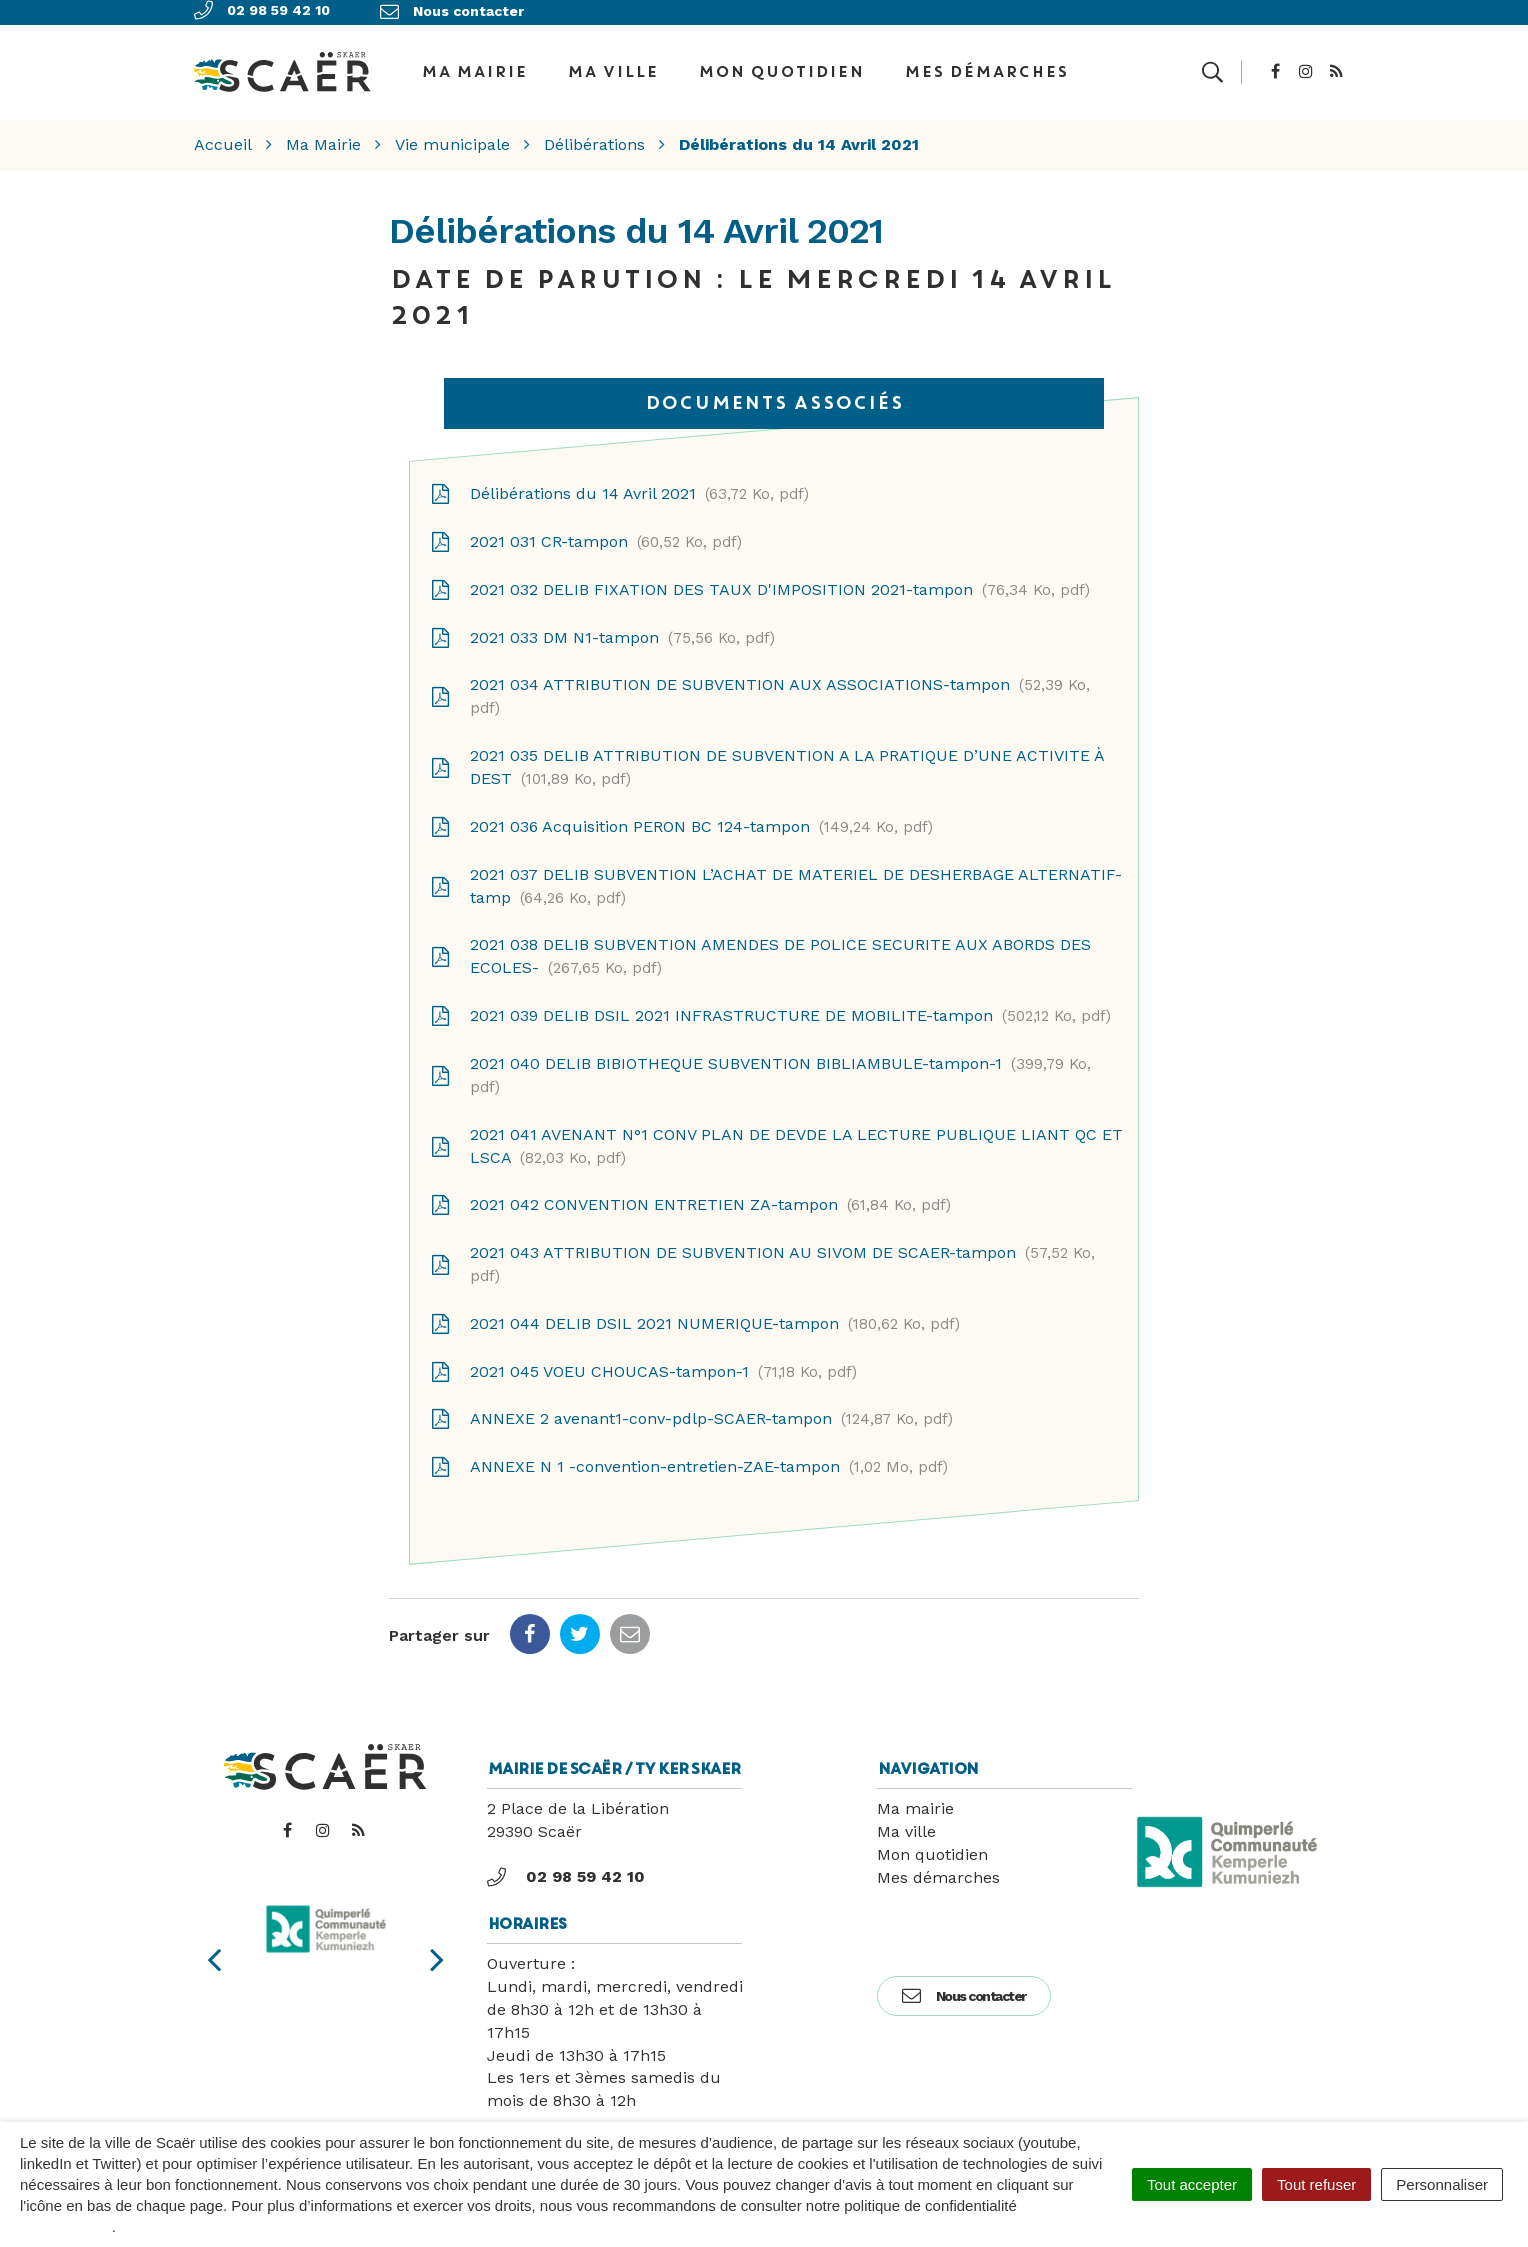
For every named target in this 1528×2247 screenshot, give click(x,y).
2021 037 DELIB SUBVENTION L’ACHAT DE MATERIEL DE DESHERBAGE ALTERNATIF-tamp (776, 871)
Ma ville (612, 64)
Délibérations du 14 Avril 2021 (619, 479)
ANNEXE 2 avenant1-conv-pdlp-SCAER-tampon (691, 1405)
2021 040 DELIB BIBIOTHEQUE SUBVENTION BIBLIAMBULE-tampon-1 (760, 1060)
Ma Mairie (474, 64)
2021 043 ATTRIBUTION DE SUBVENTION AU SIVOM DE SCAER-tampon (762, 1249)
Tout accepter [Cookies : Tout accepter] (1192, 2184)
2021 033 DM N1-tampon (602, 623)
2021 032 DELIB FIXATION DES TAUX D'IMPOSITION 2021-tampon (760, 575)
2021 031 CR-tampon (586, 527)
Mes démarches (986, 64)
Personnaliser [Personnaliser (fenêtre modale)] (1442, 2184)
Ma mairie (915, 1793)
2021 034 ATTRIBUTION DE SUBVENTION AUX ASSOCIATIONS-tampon (760, 682)
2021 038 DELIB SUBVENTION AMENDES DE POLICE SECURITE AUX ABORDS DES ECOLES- (760, 942)
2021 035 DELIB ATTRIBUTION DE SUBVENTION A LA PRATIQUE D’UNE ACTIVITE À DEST (767, 752)
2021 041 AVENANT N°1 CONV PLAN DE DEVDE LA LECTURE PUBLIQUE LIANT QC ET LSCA (776, 1131)
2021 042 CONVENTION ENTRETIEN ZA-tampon (690, 1191)
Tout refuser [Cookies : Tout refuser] (1316, 2184)
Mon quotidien (781, 64)
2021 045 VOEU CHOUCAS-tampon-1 (643, 1357)
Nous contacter (964, 1981)
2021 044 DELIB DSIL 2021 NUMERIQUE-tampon (695, 1309)
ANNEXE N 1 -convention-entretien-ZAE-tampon (689, 1453)
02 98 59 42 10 (566, 1862)
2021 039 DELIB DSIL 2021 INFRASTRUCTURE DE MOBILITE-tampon (770, 1001)
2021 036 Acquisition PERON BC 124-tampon (681, 812)
